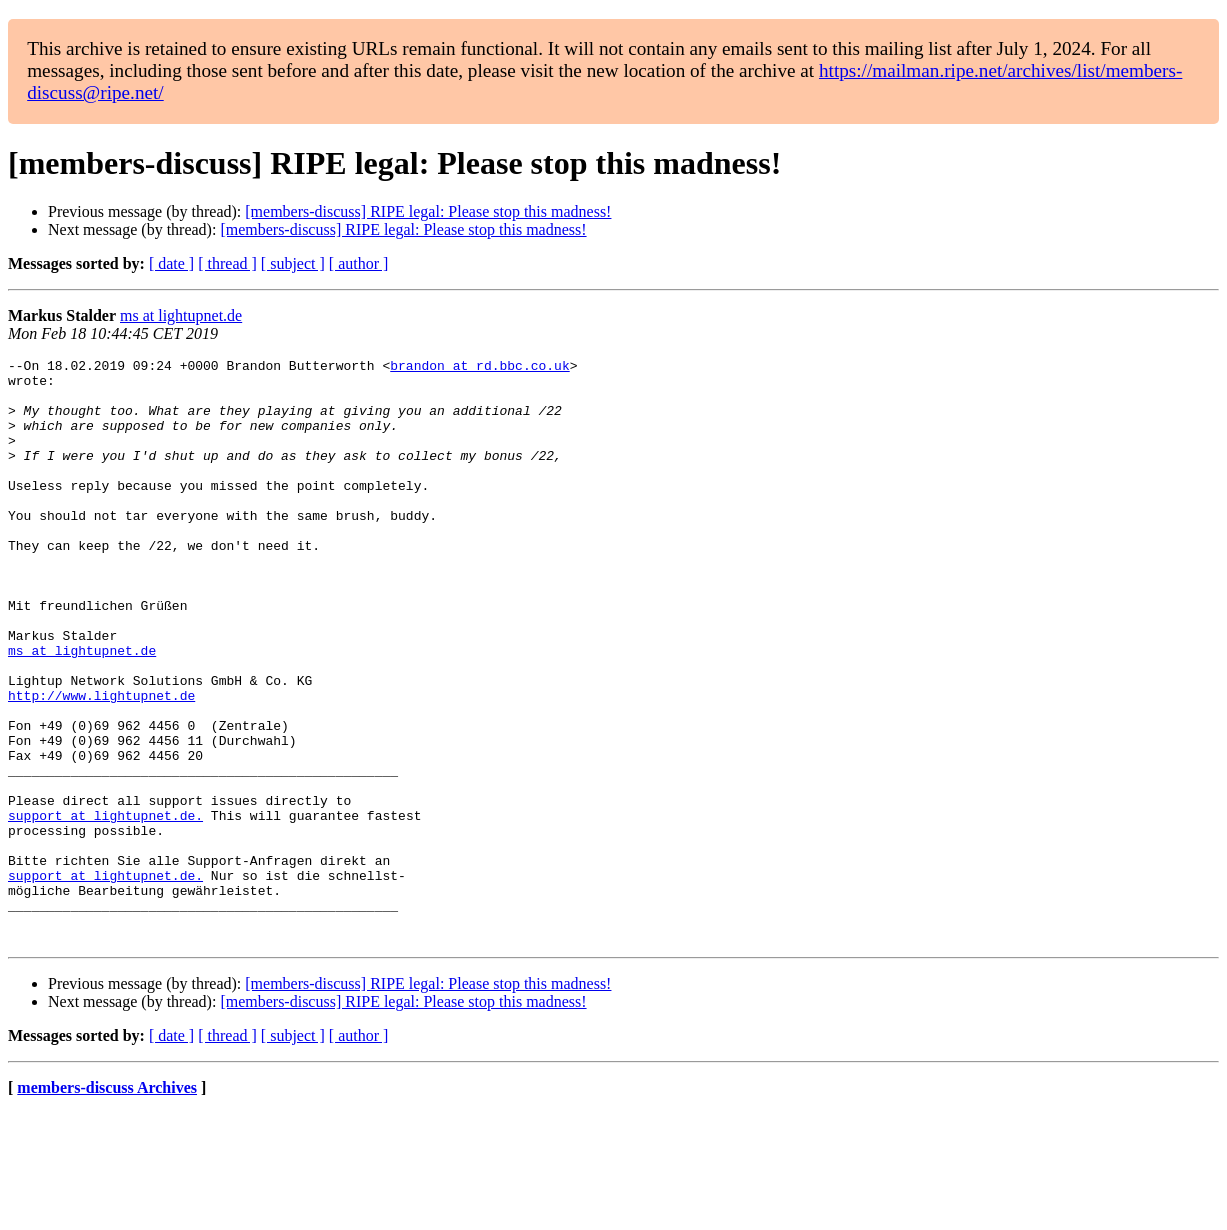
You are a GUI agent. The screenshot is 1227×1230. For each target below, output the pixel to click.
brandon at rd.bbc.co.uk (479, 368)
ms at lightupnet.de (181, 315)
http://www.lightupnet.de (101, 764)
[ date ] (171, 263)
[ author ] (359, 263)
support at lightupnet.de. (105, 908)
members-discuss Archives (107, 1204)
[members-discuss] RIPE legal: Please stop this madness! (428, 211)
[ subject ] (293, 263)
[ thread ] (227, 263)
